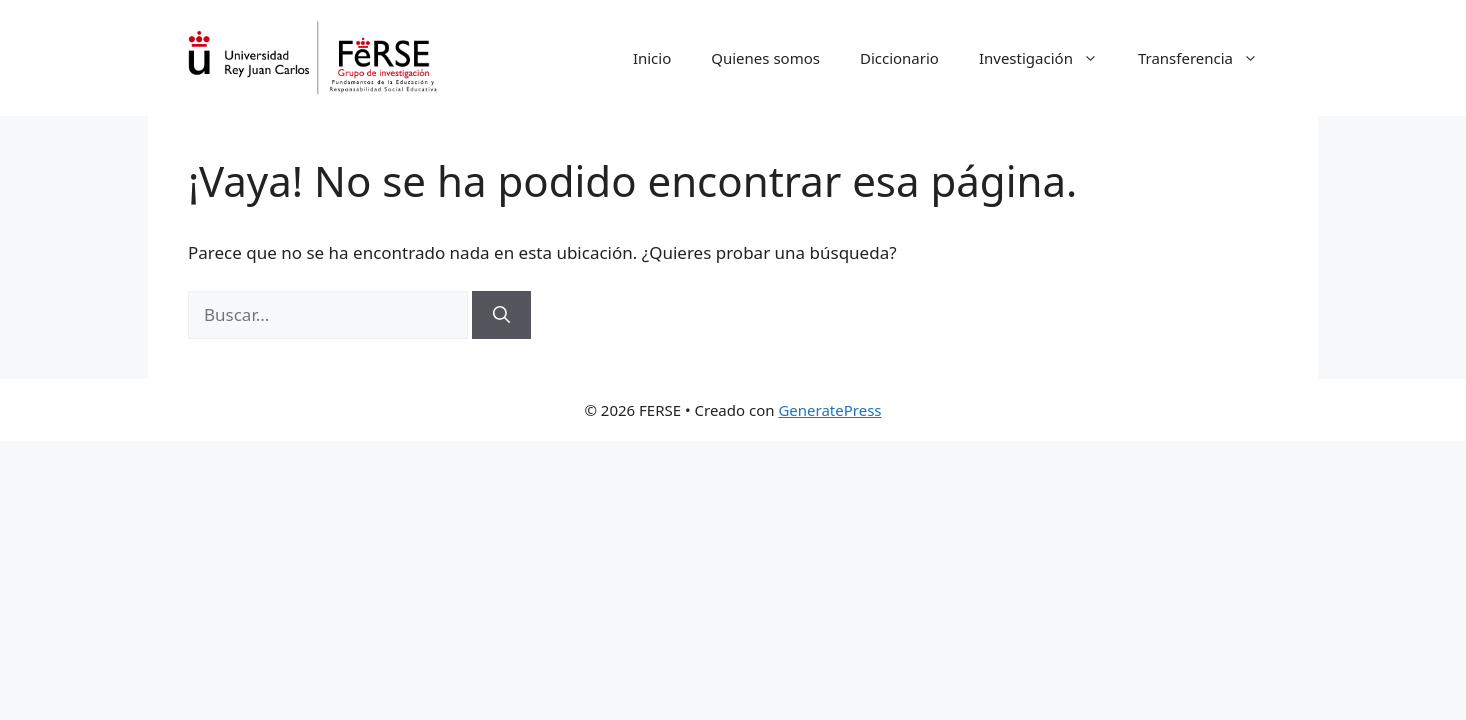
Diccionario (899, 58)
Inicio (652, 58)
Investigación (1048, 58)
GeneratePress (829, 410)
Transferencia (1208, 58)
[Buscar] (501, 315)
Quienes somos (765, 58)
